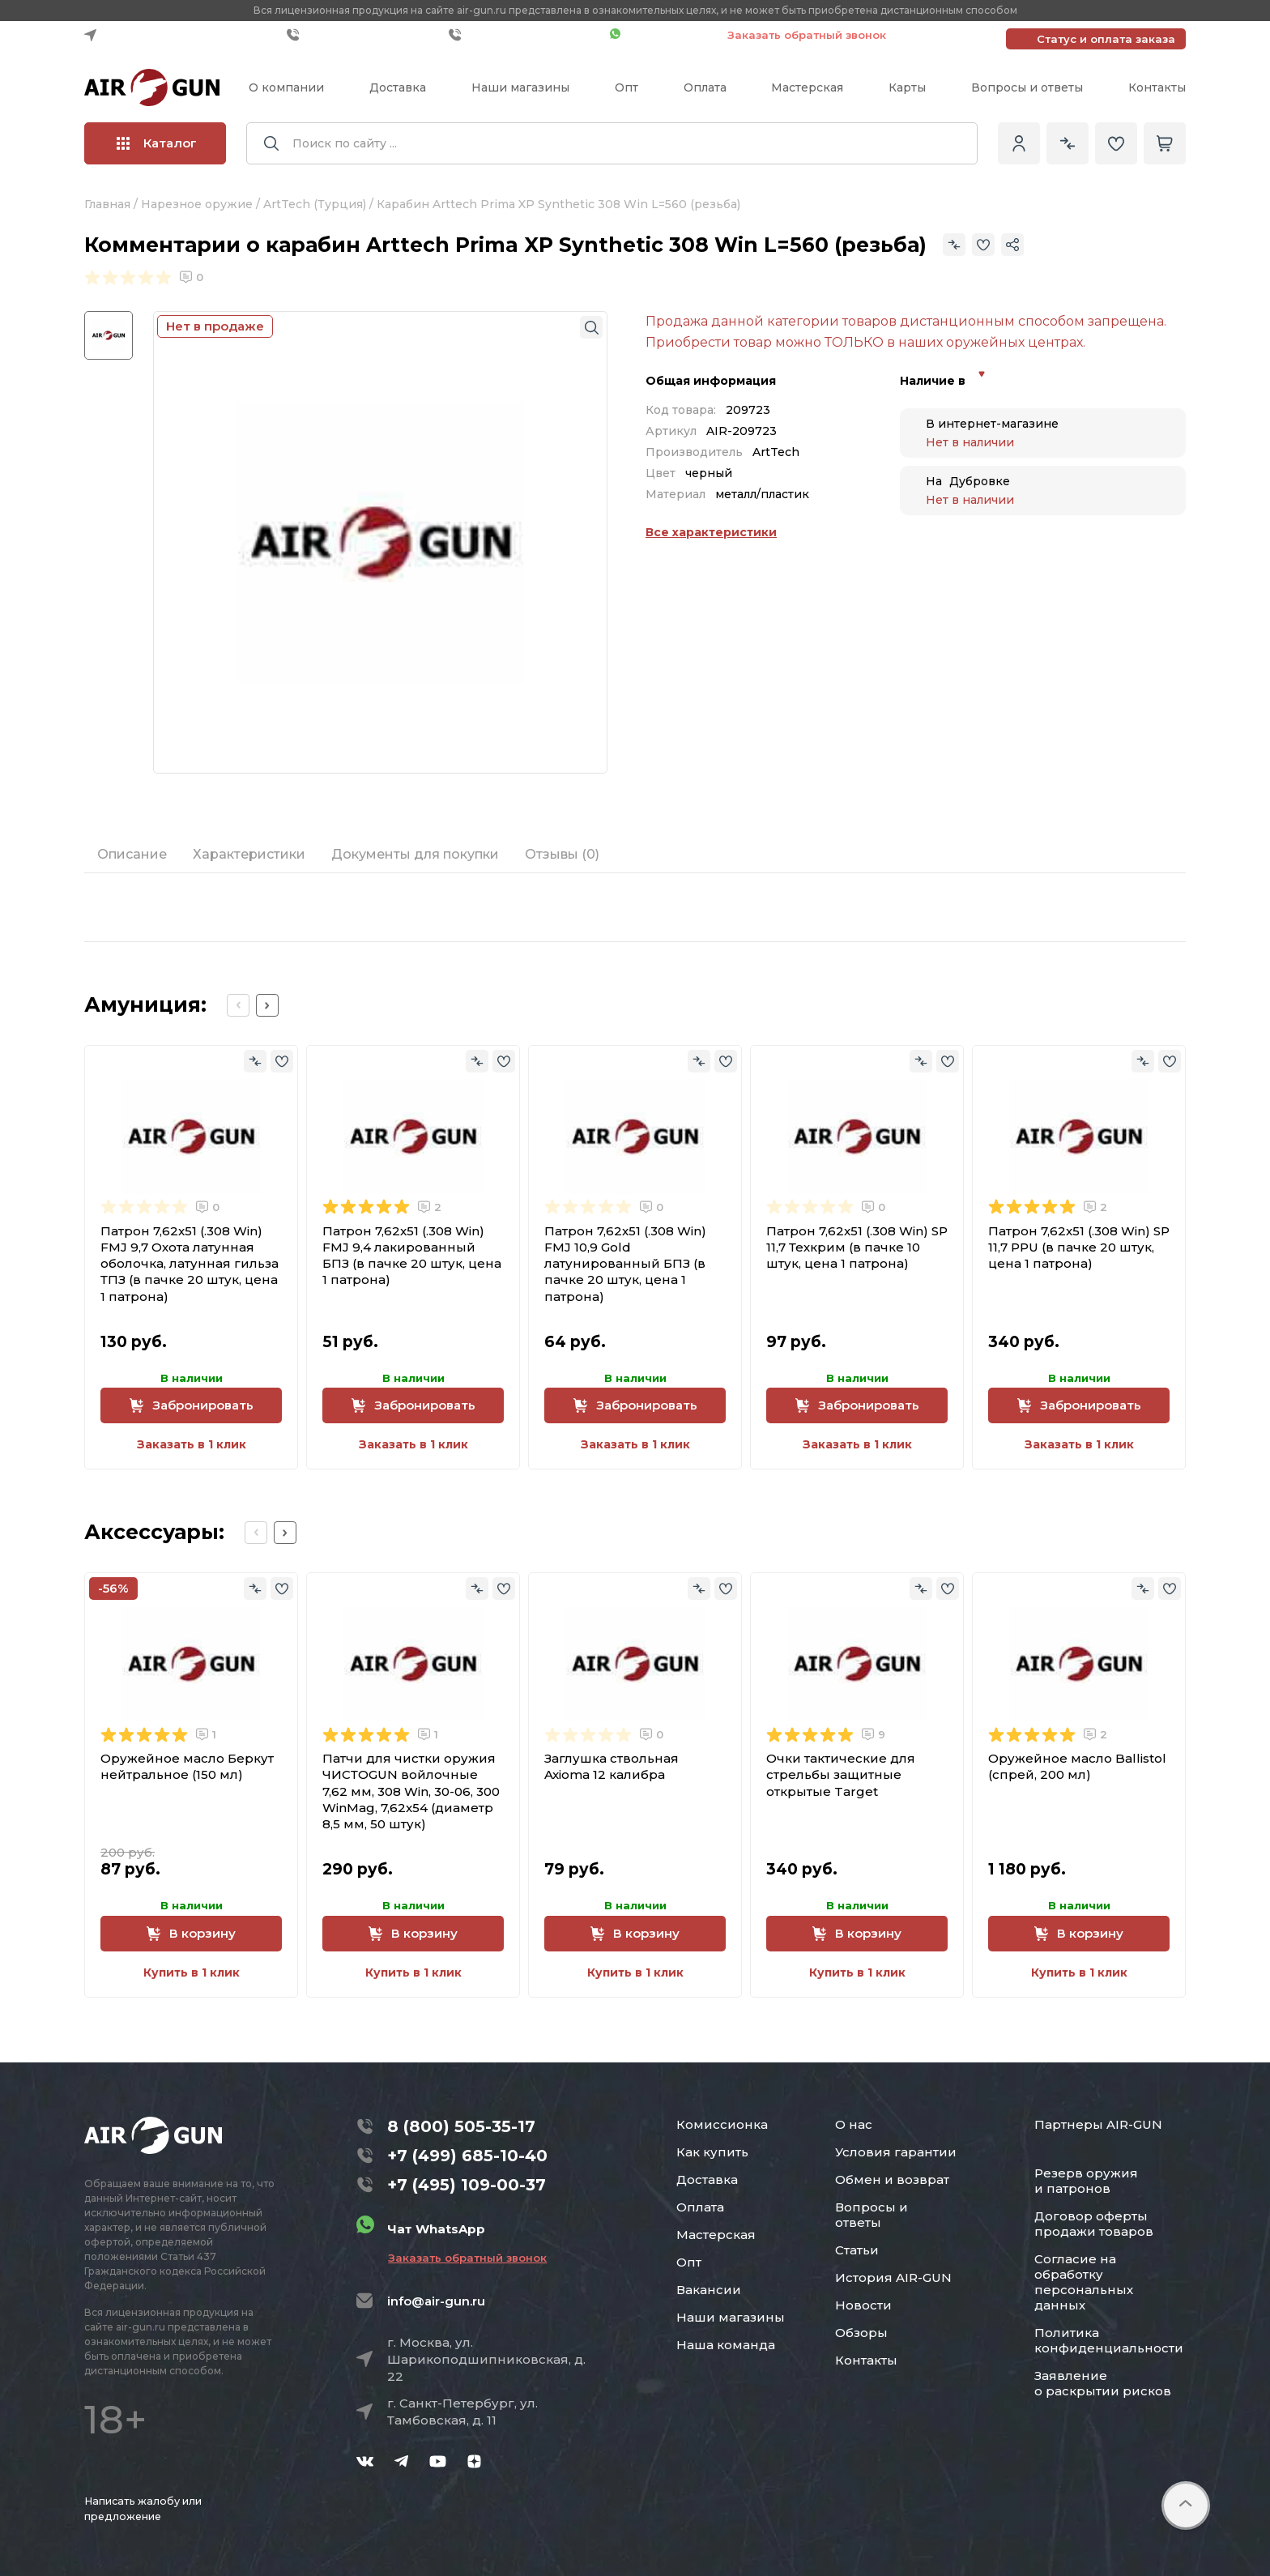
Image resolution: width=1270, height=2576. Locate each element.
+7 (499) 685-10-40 (363, 34)
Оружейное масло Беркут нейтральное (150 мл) (187, 1766)
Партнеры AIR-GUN (1098, 2124)
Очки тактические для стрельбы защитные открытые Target (840, 1775)
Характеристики (249, 854)
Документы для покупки (415, 854)
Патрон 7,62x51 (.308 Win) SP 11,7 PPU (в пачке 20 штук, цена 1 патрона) (1079, 1247)
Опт (626, 87)
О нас (853, 2124)
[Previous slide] (238, 1005)
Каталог (157, 143)
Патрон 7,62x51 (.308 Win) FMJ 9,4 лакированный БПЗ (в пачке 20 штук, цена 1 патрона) (411, 1255)
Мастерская (807, 87)
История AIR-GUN (893, 2277)
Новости (863, 2305)
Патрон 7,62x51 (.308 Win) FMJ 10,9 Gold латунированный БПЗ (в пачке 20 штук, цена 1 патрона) (625, 1263)
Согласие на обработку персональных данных (1083, 2282)
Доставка (397, 87)
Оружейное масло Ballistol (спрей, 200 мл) (1077, 1766)
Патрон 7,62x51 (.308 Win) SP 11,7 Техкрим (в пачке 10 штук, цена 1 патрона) (857, 1247)
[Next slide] (267, 1005)
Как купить (712, 2152)
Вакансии (708, 2289)
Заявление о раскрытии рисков (1102, 2383)
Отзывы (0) (562, 854)
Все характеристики (711, 532)
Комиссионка (722, 2124)
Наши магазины (520, 87)
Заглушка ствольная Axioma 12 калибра (611, 1766)
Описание (132, 854)
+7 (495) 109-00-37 (525, 34)
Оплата (705, 87)
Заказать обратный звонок (806, 34)
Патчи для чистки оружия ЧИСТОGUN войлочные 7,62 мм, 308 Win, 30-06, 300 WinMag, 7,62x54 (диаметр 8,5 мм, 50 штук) (411, 1791)
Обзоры (861, 2332)
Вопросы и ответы (1027, 87)
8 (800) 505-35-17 (461, 2126)
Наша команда (725, 2344)
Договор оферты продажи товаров (1093, 2223)
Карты (907, 87)
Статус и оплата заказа (1106, 38)
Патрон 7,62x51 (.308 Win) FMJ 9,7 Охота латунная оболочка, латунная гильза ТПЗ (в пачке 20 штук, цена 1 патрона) (189, 1263)
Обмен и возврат (892, 2179)
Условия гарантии (896, 2152)
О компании (286, 87)
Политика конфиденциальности (1108, 2340)
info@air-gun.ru (436, 2301)
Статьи (857, 2250)
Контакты (1157, 87)
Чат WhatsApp (660, 34)
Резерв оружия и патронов (1086, 2180)
